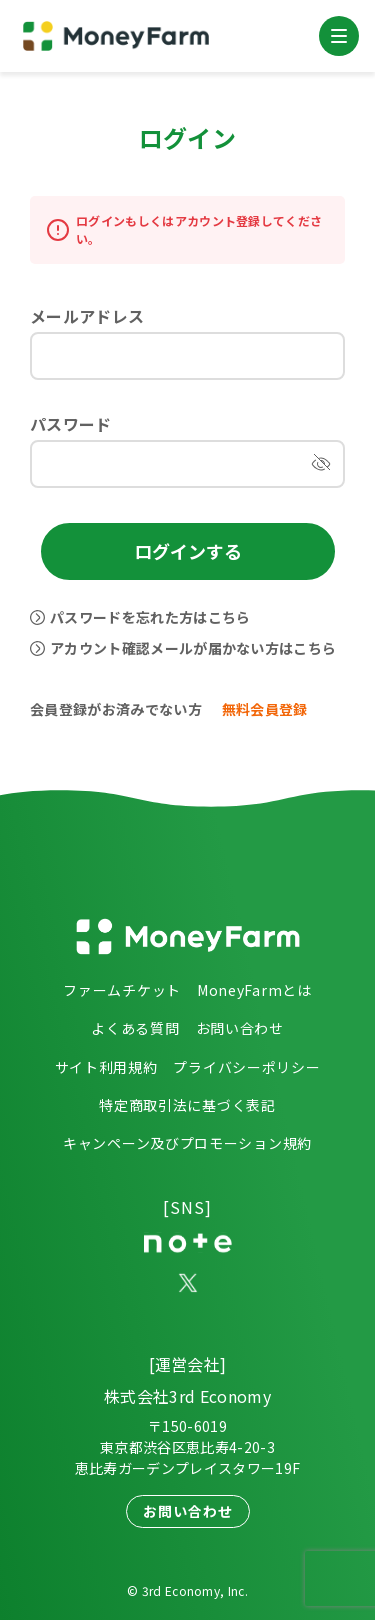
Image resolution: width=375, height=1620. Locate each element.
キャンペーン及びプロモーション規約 (187, 1143)
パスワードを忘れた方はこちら (150, 617)
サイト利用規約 (106, 1067)
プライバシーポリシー (246, 1067)
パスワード (71, 424)
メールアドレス (87, 316)
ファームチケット (122, 990)
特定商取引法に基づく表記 (187, 1105)
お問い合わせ (240, 1028)
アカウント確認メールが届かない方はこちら (193, 648)
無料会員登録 (265, 709)
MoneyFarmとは (254, 990)
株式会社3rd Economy (187, 1396)
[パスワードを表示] (321, 464)
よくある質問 (135, 1028)
